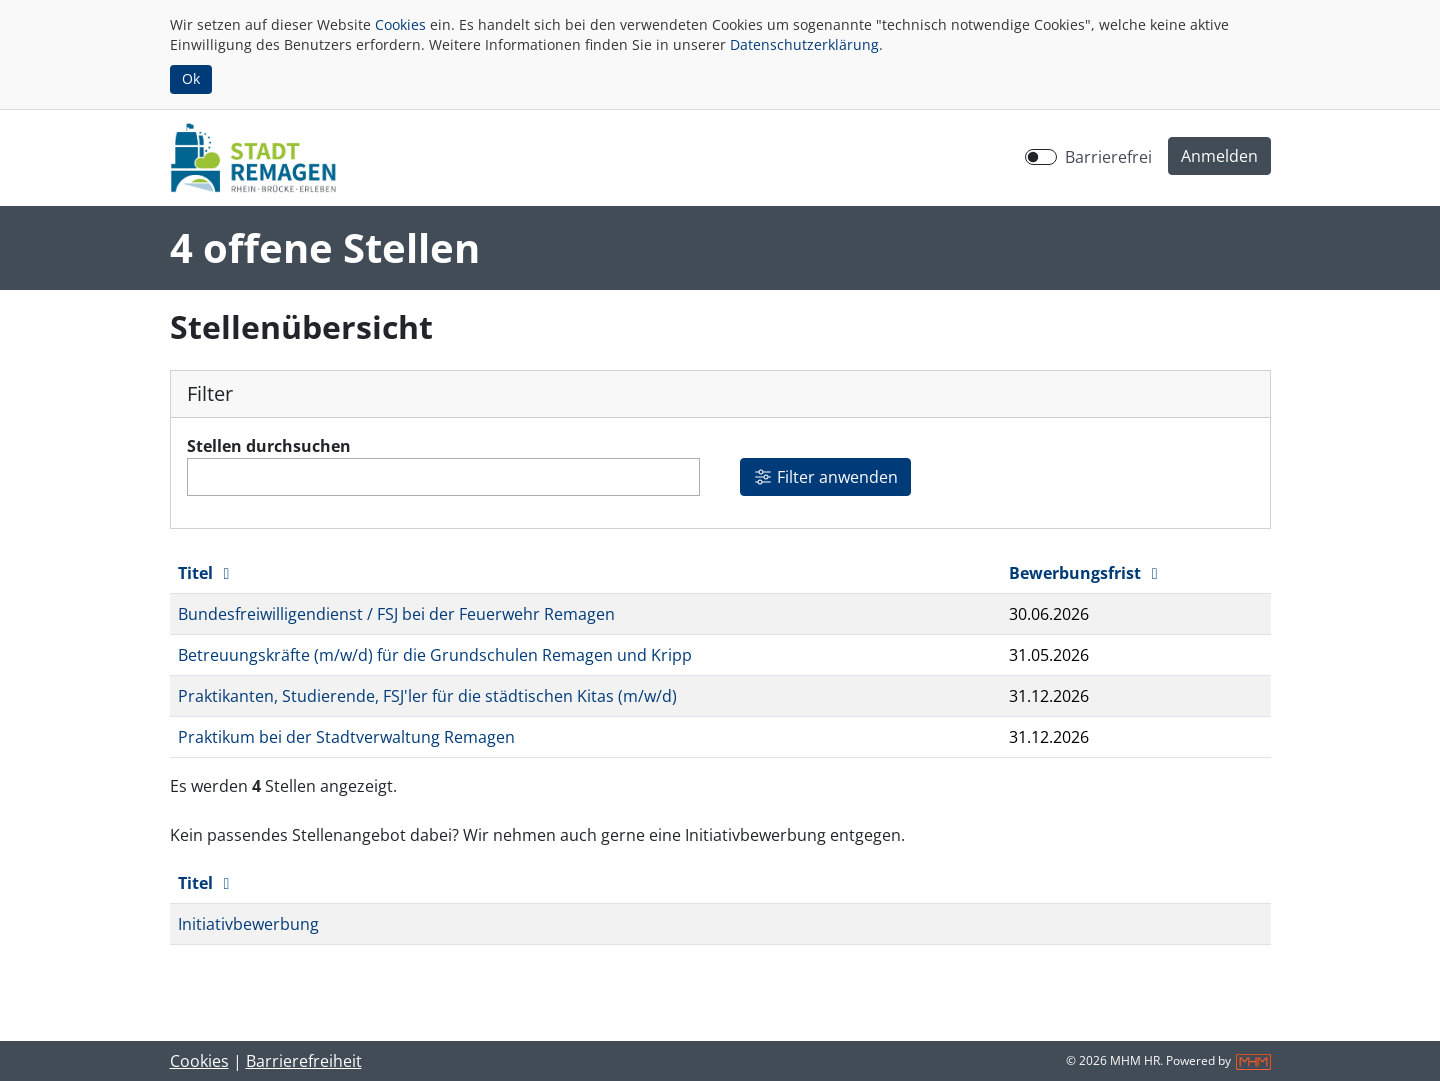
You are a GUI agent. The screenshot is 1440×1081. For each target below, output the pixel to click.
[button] (1219, 156)
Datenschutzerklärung (804, 44)
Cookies (400, 24)
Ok (191, 78)
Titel (207, 573)
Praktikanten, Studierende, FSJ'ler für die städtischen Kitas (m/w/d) (427, 696)
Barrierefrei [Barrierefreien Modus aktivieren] (1108, 157)
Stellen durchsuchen (269, 446)
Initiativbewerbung (248, 924)
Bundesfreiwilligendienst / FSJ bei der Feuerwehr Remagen (396, 614)
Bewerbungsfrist (1087, 573)
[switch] (1041, 157)
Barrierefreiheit (304, 1061)
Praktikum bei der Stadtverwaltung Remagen (346, 737)
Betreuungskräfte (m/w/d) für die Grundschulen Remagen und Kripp (435, 655)
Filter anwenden (825, 477)
